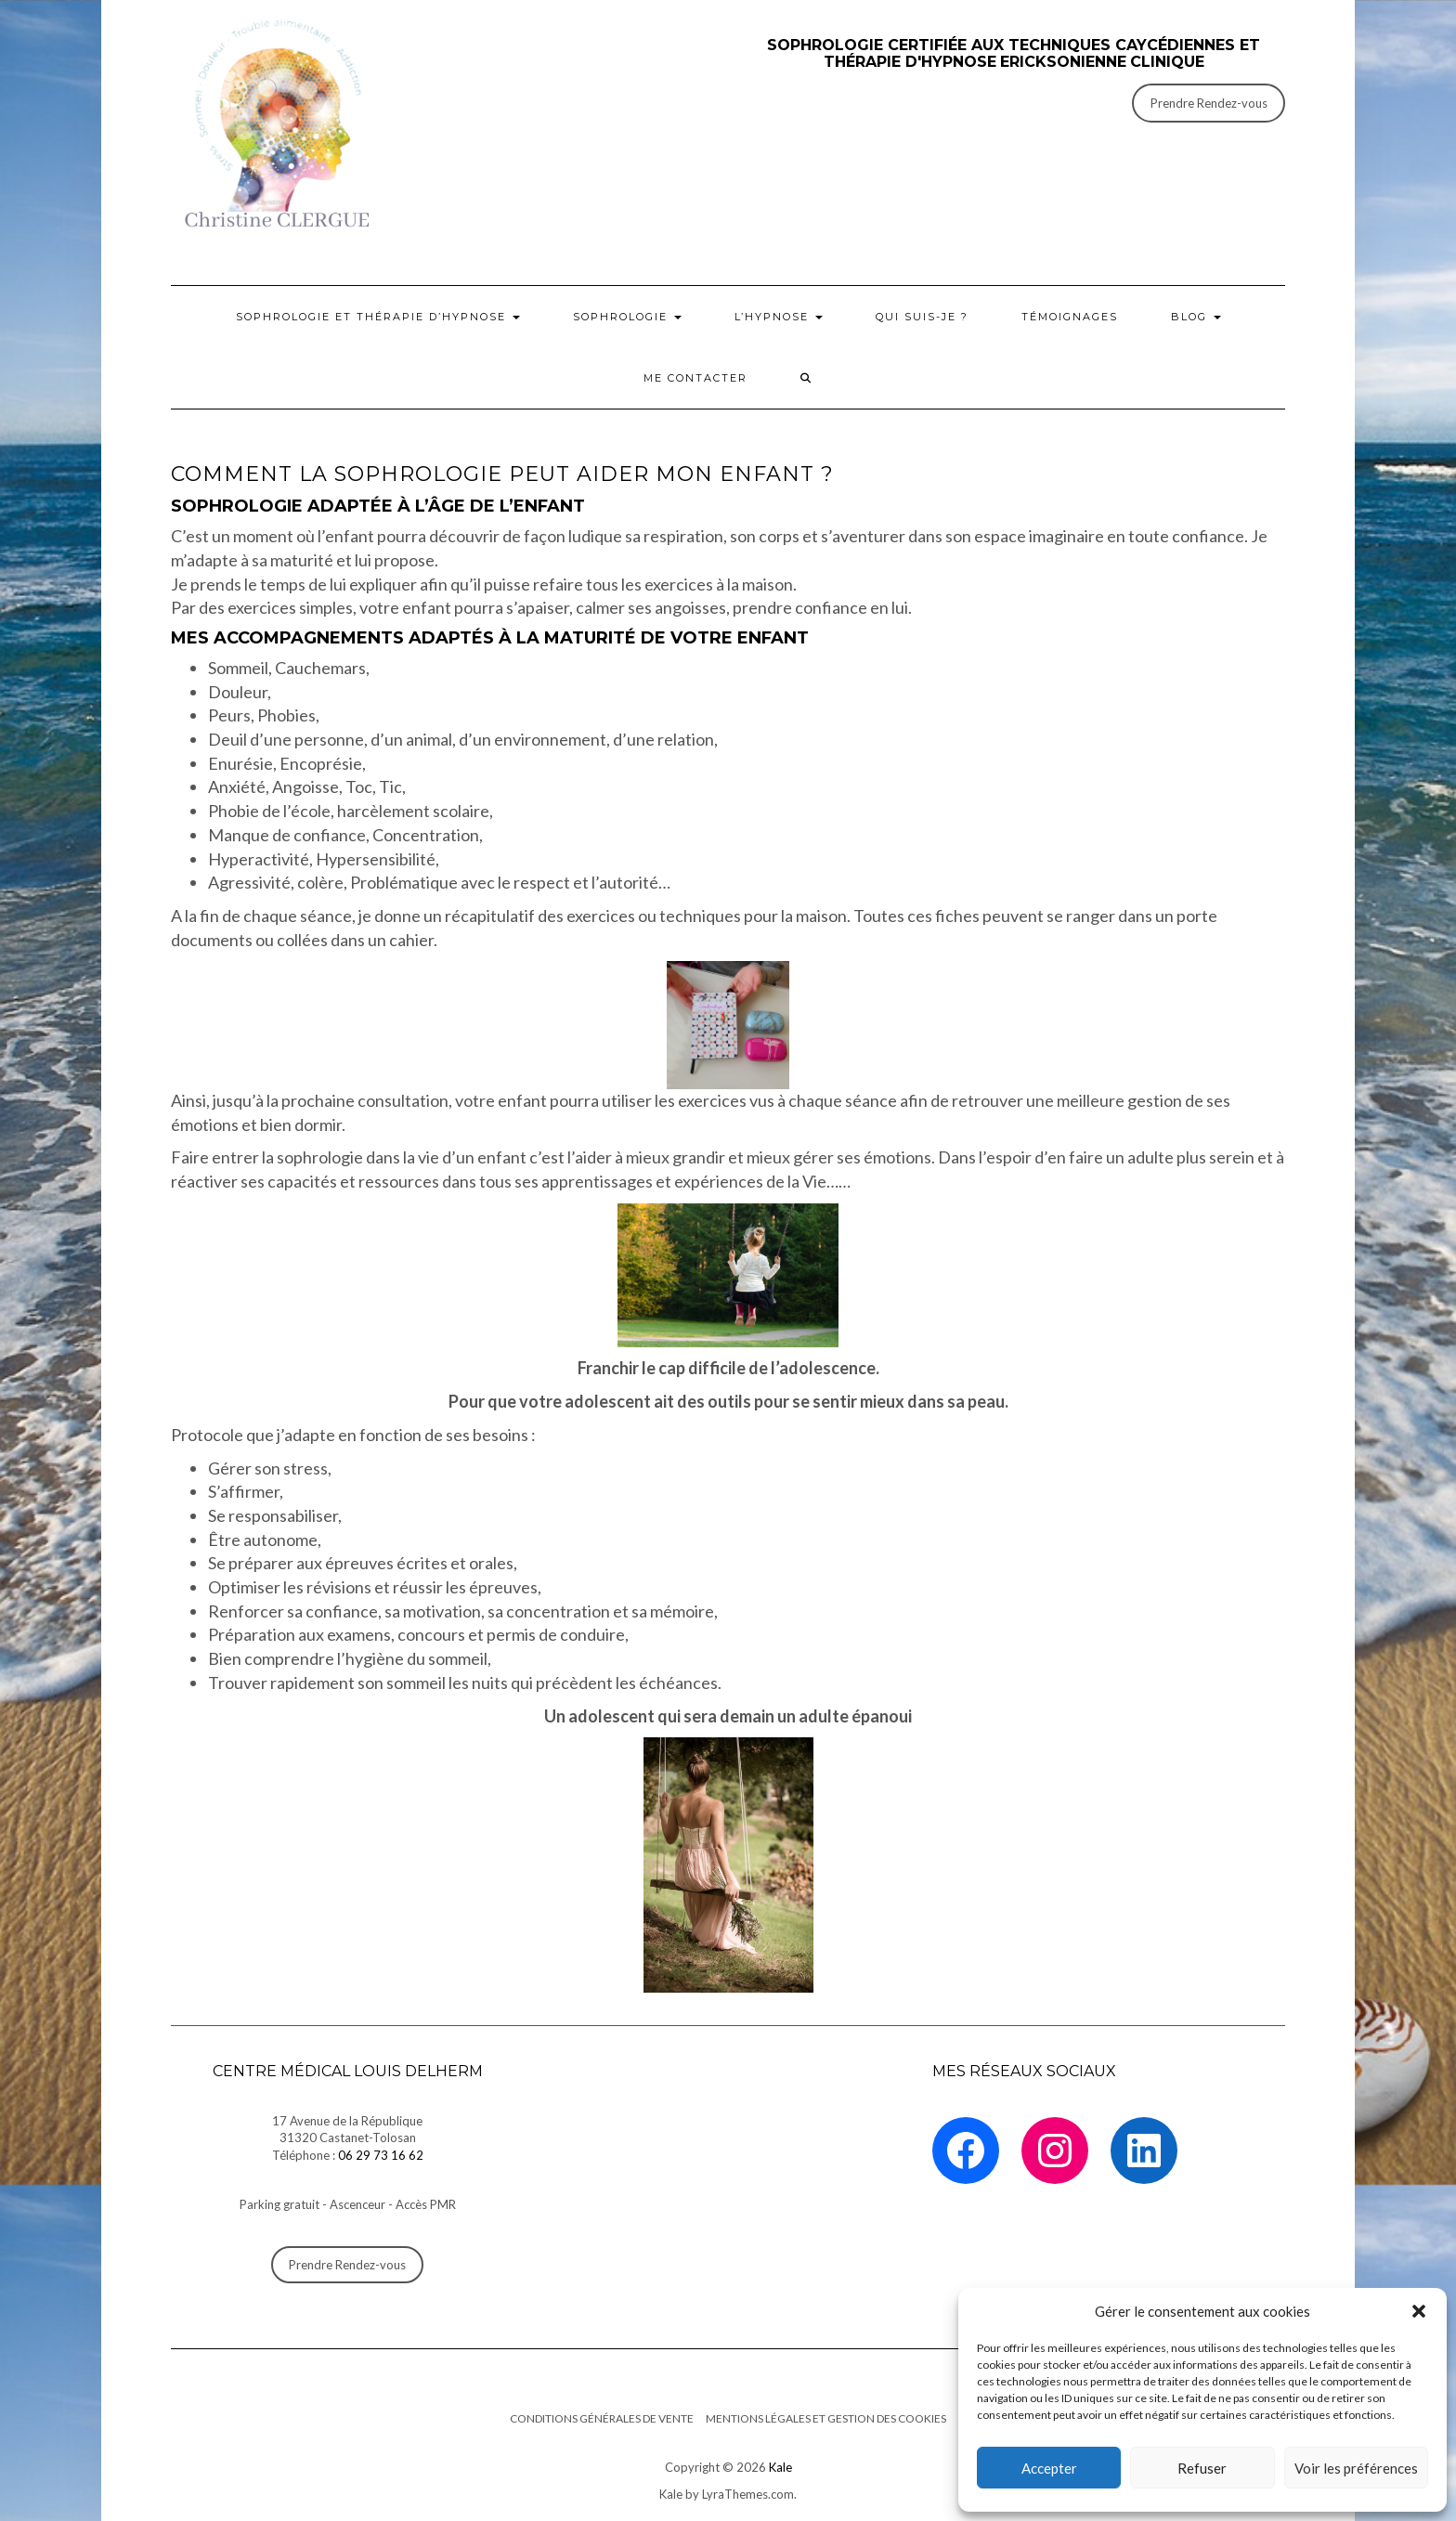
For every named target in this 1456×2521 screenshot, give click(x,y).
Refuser (1202, 2468)
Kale (780, 2467)
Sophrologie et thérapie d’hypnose (378, 316)
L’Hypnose (778, 316)
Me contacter (696, 377)
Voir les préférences (1356, 2468)
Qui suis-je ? (922, 316)
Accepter (1049, 2468)
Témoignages (1069, 316)
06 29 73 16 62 (380, 2155)
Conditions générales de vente (602, 2418)
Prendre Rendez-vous (1209, 103)
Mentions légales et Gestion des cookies (826, 2418)
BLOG (1196, 316)
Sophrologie (627, 316)
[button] (1419, 2311)
